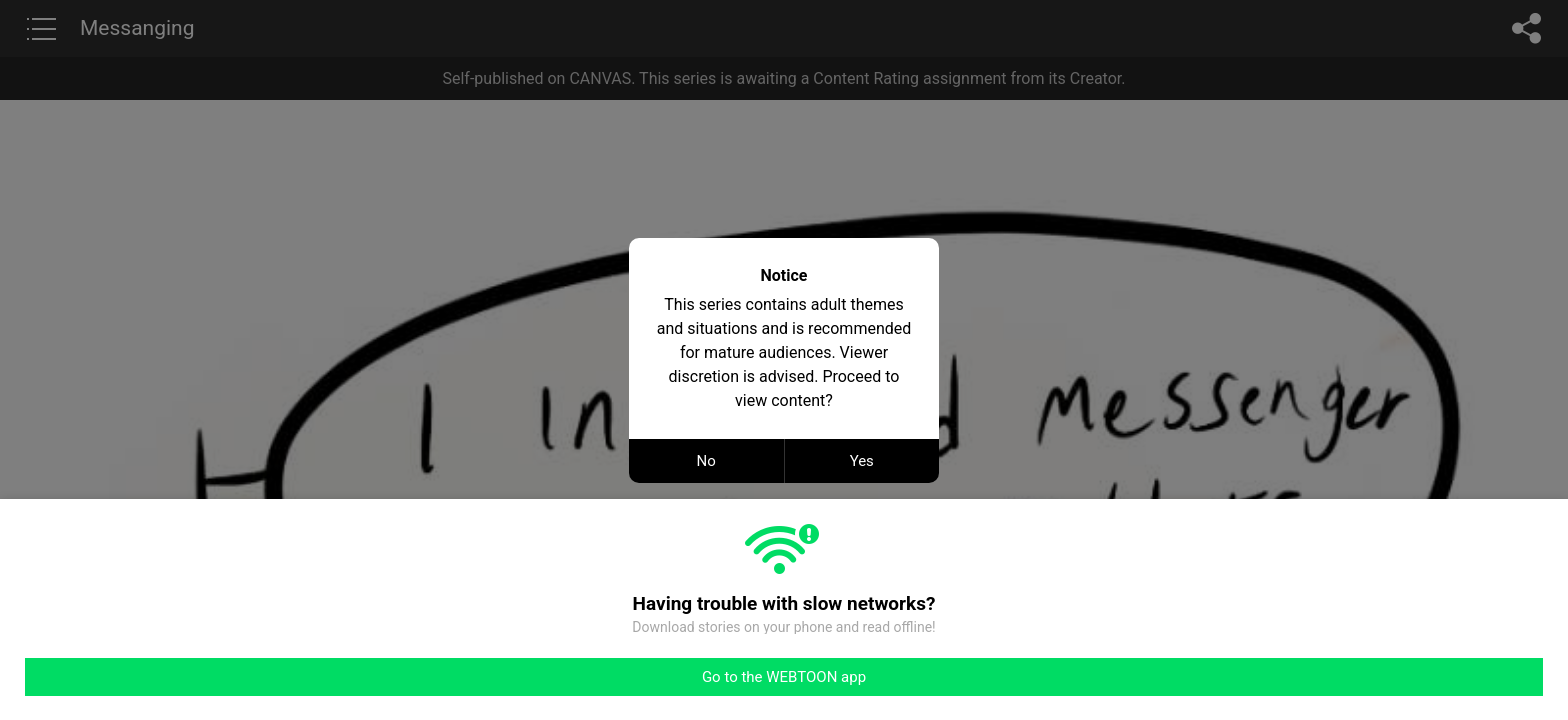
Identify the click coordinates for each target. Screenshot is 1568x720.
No (706, 461)
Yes (862, 461)
